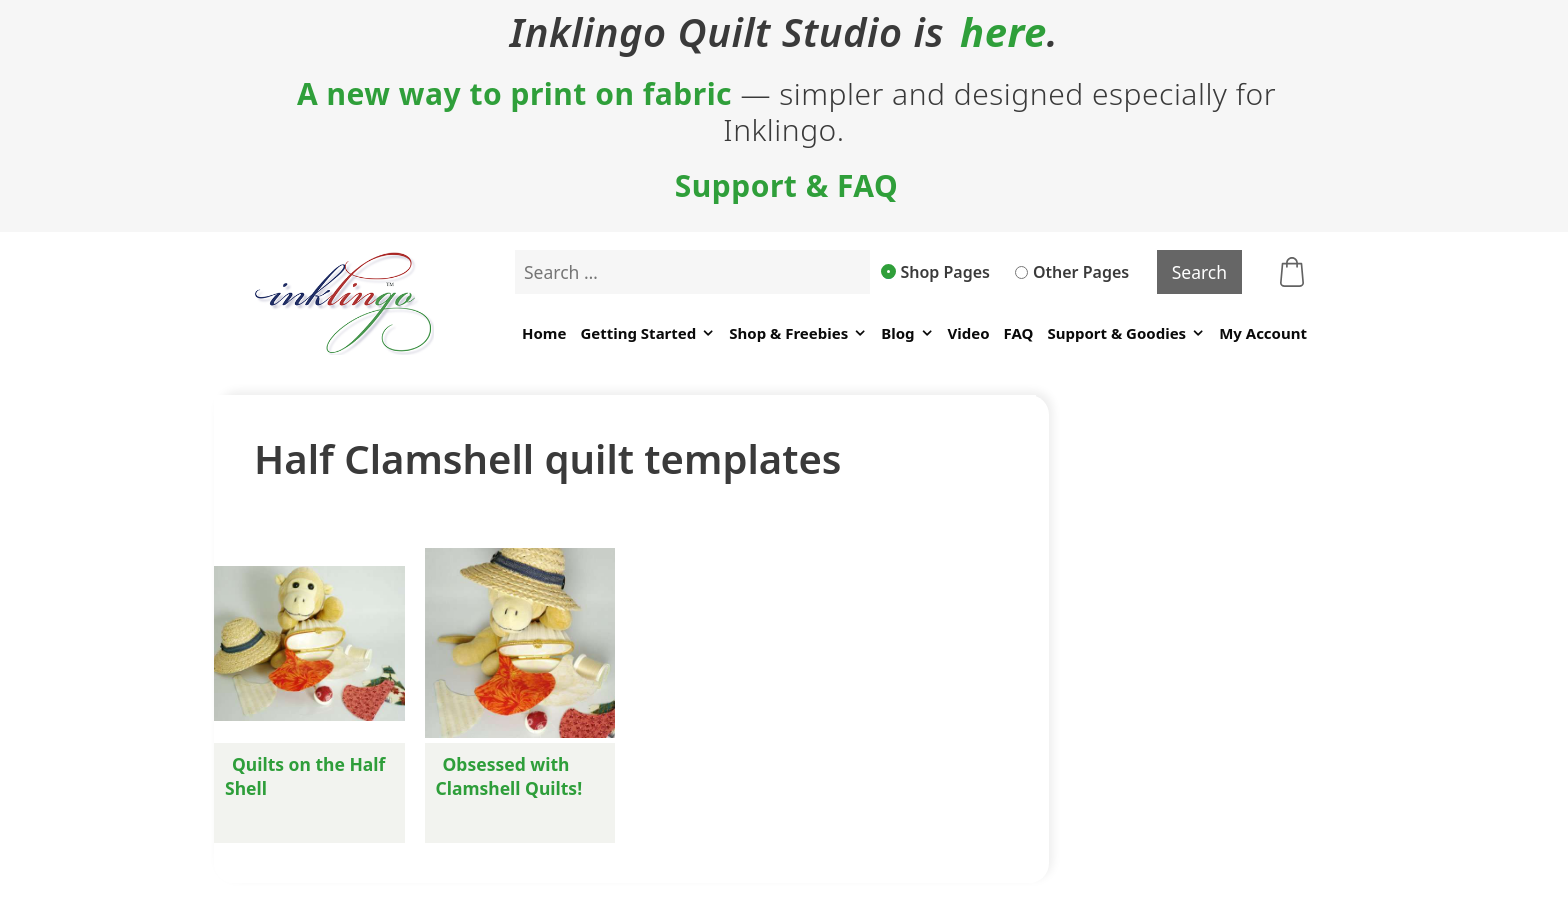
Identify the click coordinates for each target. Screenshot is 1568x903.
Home (544, 333)
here (1003, 32)
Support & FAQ (787, 186)
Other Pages (1072, 272)
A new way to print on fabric (514, 94)
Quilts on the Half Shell (305, 776)
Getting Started (647, 333)
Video (969, 333)
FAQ (1019, 333)
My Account (1263, 333)
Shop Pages (936, 272)
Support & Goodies (1126, 333)
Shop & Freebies (798, 333)
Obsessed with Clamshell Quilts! (509, 776)
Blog (907, 333)
